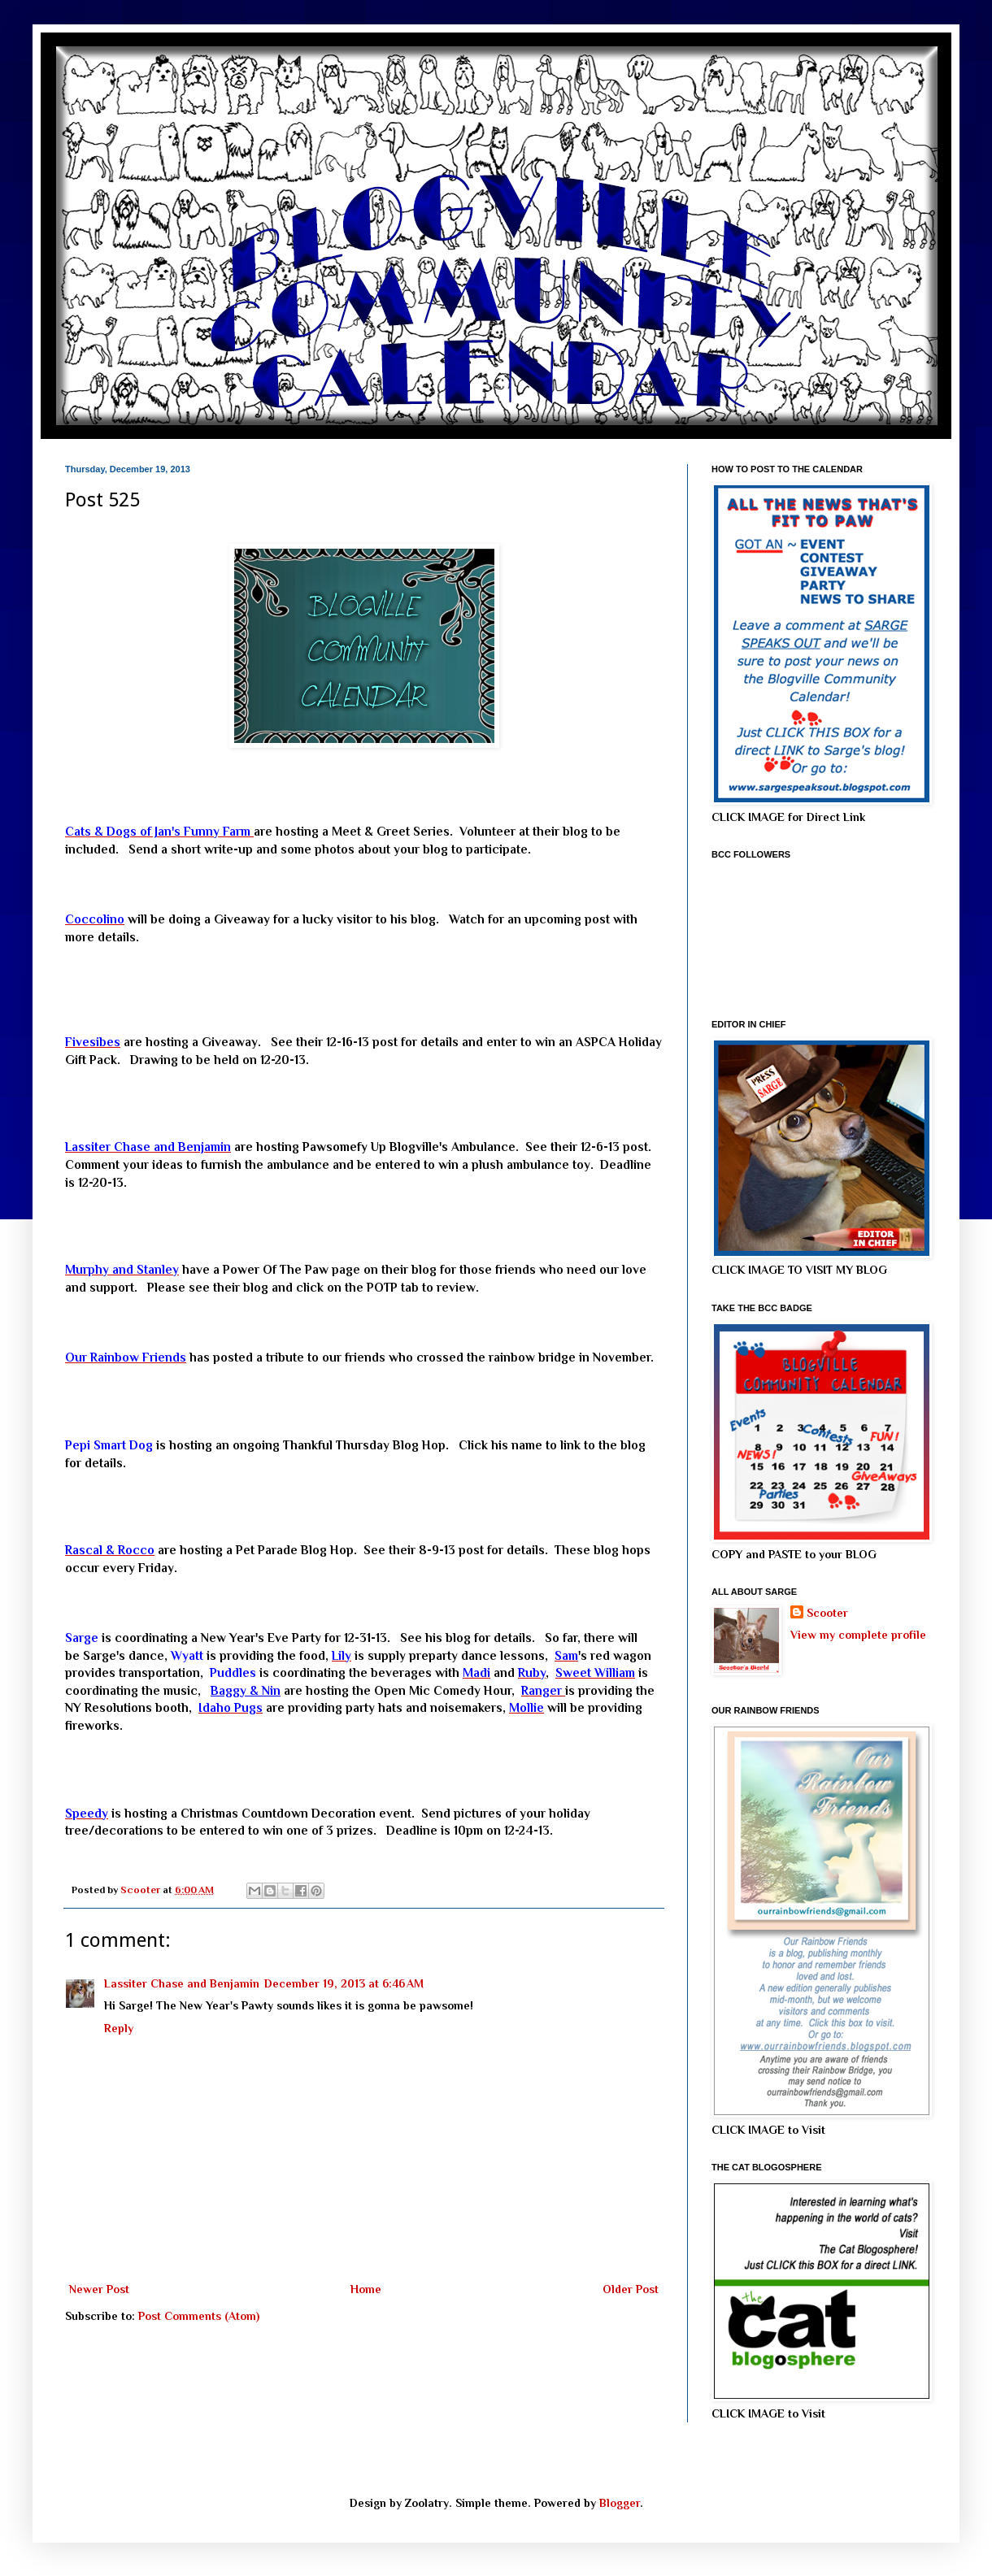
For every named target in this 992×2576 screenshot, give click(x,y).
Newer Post (99, 2289)
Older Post (631, 2289)
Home (365, 2289)
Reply (118, 2028)
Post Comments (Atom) (198, 2315)
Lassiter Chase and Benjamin (181, 1983)
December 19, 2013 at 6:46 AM (344, 1983)
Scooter (827, 1612)
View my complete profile (858, 1634)
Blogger (619, 2502)
